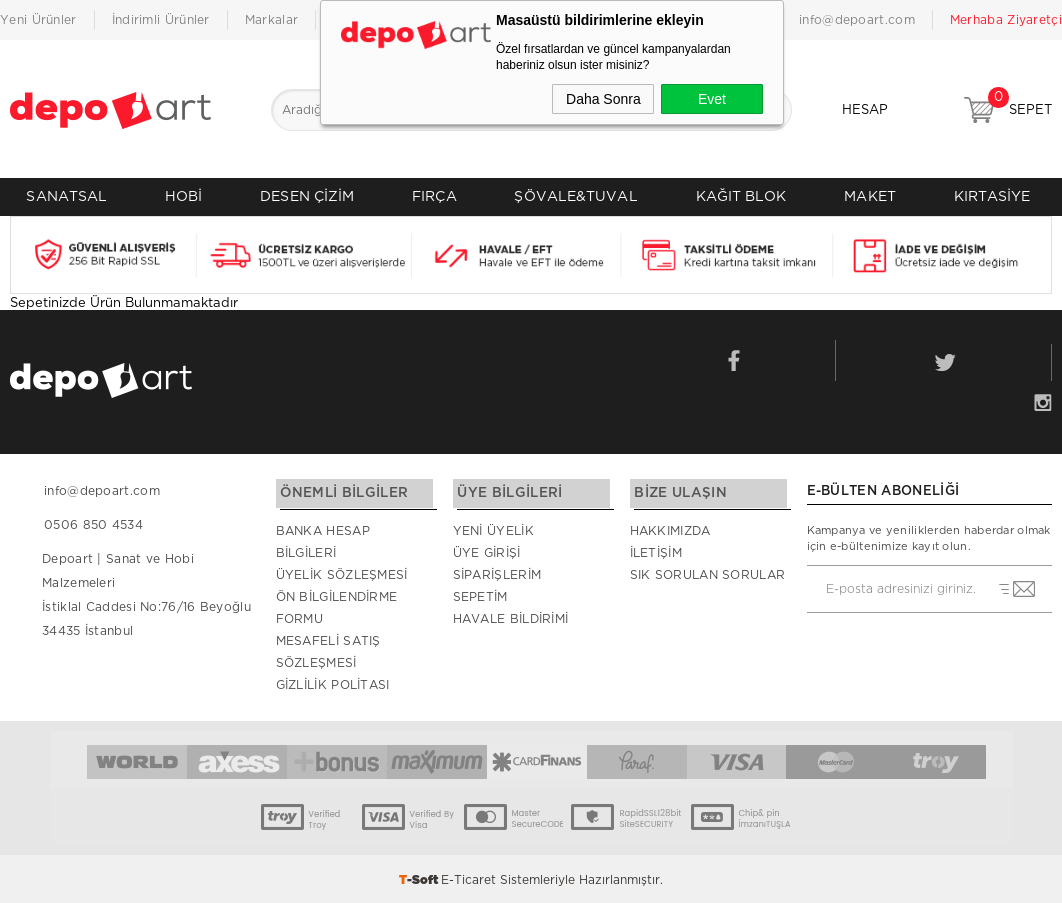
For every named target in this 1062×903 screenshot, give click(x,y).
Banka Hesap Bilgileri (323, 540)
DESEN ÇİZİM (307, 196)
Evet (712, 99)
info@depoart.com (857, 20)
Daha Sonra (603, 99)
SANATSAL (66, 196)
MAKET (870, 196)
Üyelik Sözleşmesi (342, 573)
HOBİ (183, 196)
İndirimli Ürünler (161, 20)
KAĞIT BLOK (741, 196)
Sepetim (480, 595)
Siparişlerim (497, 573)
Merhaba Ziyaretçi (1006, 20)
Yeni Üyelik (493, 529)
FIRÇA (434, 196)
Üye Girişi (487, 551)
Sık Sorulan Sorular (708, 573)
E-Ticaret (468, 878)
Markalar (271, 20)
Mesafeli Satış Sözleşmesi (328, 650)
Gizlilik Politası (333, 683)
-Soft (420, 878)
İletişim (656, 551)
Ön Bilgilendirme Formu (337, 606)
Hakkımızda (670, 529)
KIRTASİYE (992, 196)
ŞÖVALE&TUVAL (575, 196)
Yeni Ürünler (38, 20)
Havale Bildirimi (511, 617)
